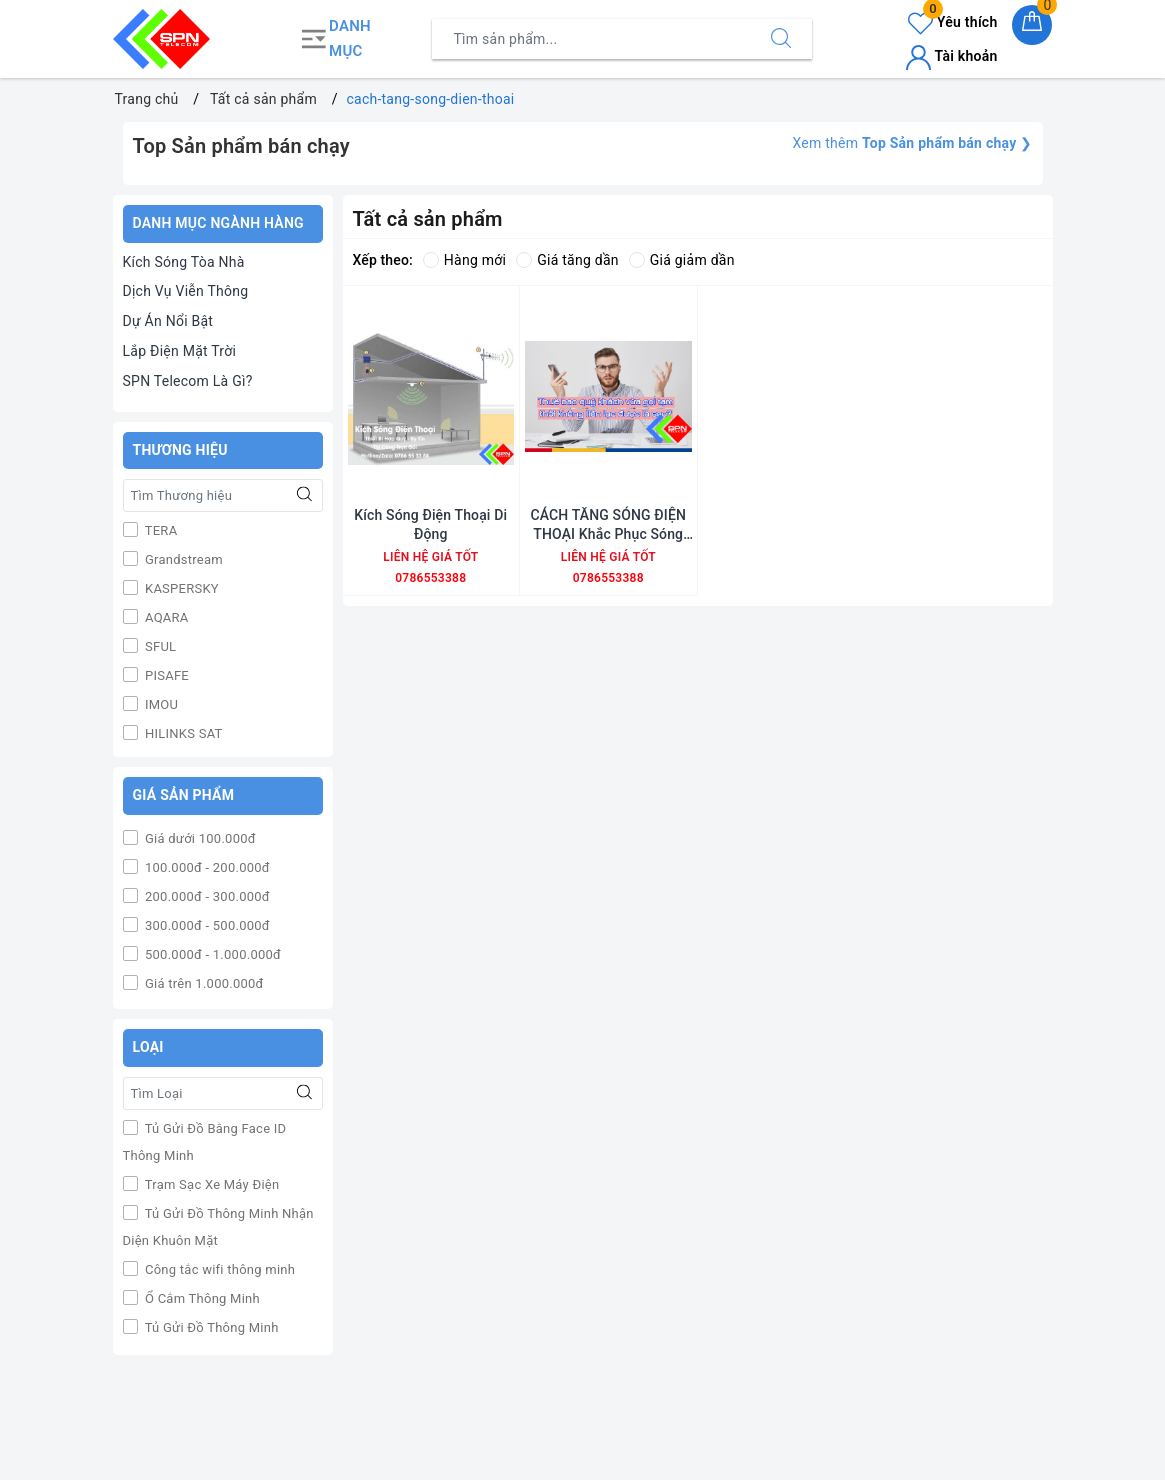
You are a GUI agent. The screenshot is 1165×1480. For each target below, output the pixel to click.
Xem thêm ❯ (912, 143)
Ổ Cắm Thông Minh (201, 1298)
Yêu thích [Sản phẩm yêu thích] (952, 22)
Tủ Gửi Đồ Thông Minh (210, 1327)
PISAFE (166, 675)
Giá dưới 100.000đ (199, 838)
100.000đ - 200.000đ (206, 867)
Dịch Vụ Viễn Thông (186, 291)
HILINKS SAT (182, 733)
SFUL (159, 646)
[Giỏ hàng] (1032, 25)
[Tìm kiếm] (781, 39)
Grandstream (182, 559)
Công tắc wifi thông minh (219, 1269)
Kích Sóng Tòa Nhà (184, 262)
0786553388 (430, 578)
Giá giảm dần (682, 260)
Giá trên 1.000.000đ (203, 983)
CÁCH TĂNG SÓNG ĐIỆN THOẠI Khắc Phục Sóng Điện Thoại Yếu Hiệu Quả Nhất (608, 524)
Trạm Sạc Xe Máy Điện (211, 1184)
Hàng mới (464, 260)
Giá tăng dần (567, 260)
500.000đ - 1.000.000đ (212, 954)
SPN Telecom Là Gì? (188, 381)
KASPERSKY (180, 588)
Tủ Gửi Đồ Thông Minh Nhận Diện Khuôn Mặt (218, 1227)
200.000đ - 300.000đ (206, 896)
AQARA (165, 617)
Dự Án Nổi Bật (168, 321)
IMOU (160, 704)
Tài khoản (951, 56)
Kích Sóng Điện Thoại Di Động (430, 524)
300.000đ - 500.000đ (206, 925)
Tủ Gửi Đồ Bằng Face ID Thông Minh (205, 1142)
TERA (160, 530)
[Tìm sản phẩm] (591, 39)
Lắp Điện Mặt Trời (180, 351)
